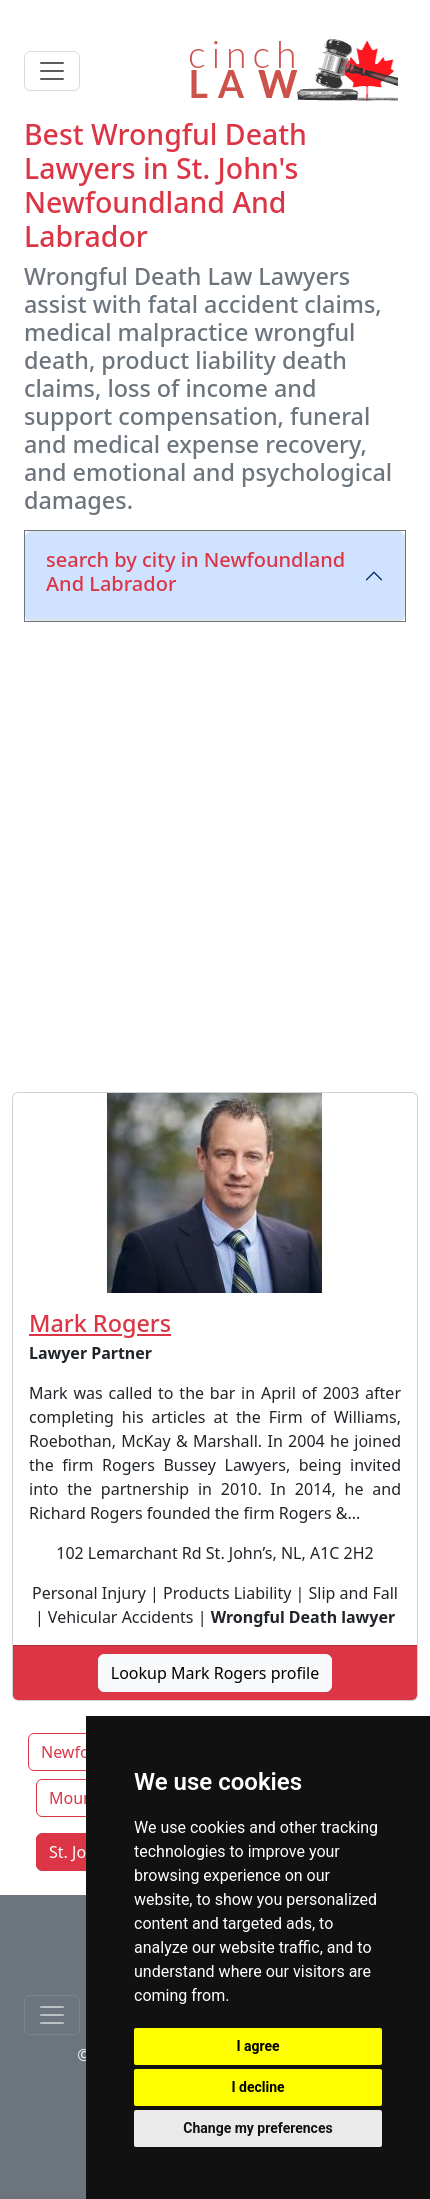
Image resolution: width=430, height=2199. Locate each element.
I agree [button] (257, 2046)
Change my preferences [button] (257, 2128)
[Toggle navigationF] (52, 2015)
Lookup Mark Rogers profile (215, 1673)
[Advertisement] (215, 853)
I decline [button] (257, 2087)
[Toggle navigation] (52, 71)
